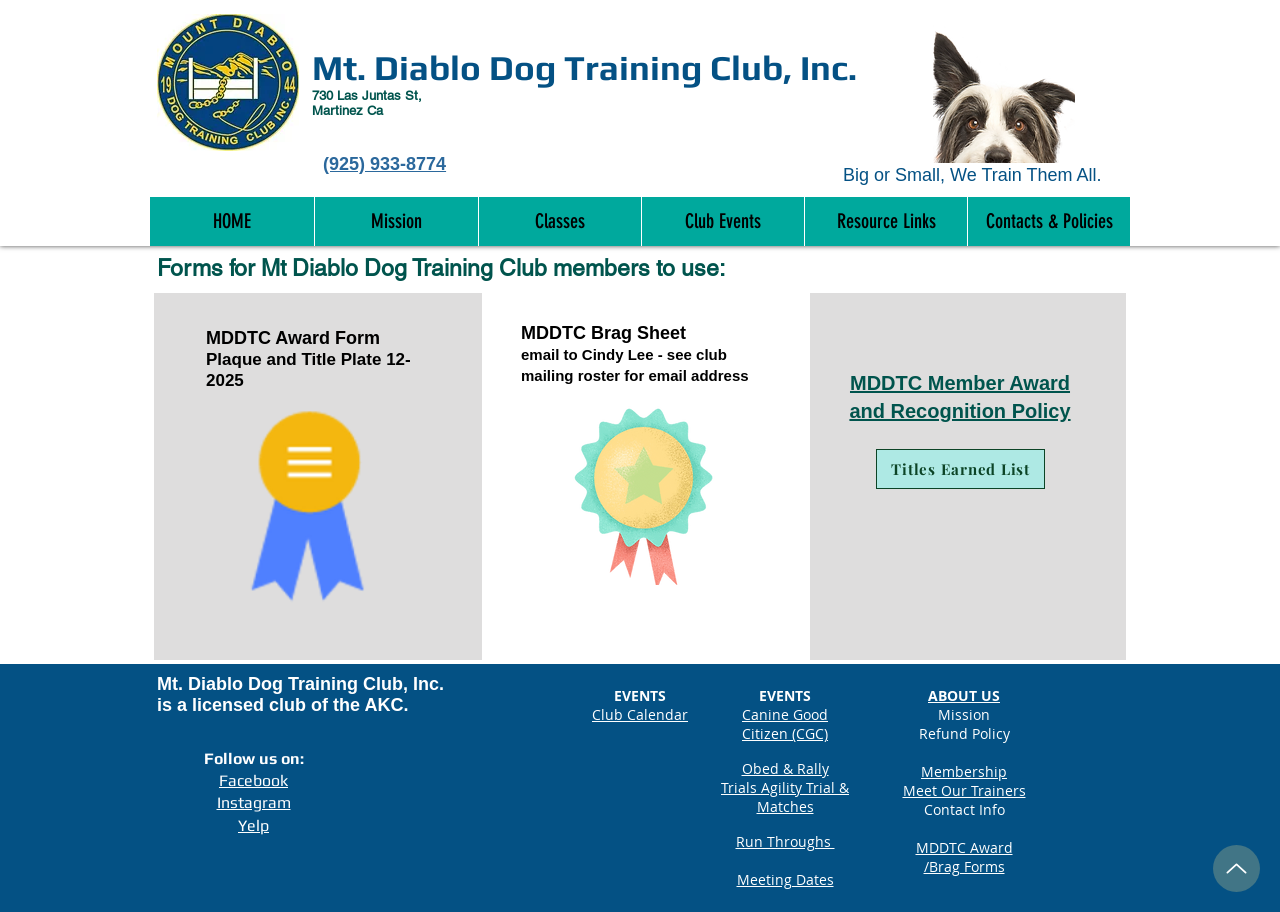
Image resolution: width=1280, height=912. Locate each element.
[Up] (1236, 868)
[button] (1048, 221)
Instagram (254, 802)
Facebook (253, 780)
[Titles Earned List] (960, 469)
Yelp (253, 825)
